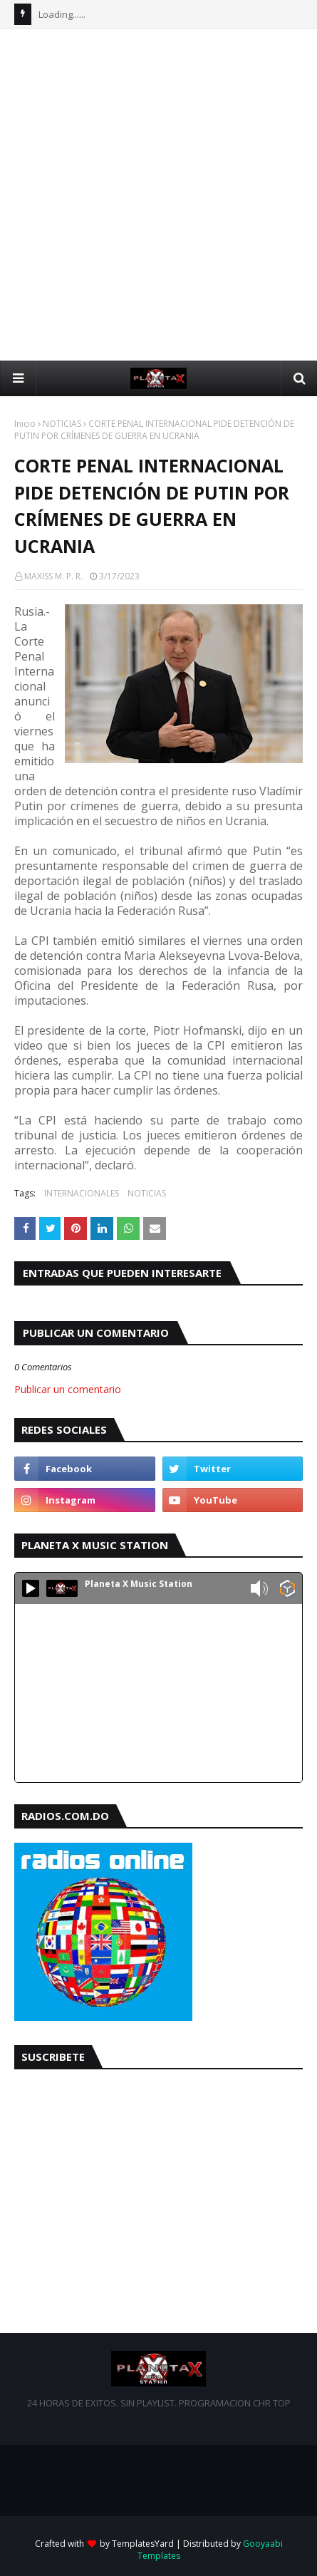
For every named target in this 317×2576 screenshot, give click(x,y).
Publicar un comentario (67, 1389)
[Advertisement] (158, 194)
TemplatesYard (143, 2544)
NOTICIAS (62, 424)
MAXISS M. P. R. (53, 576)
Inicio (25, 424)
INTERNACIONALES (81, 1193)
